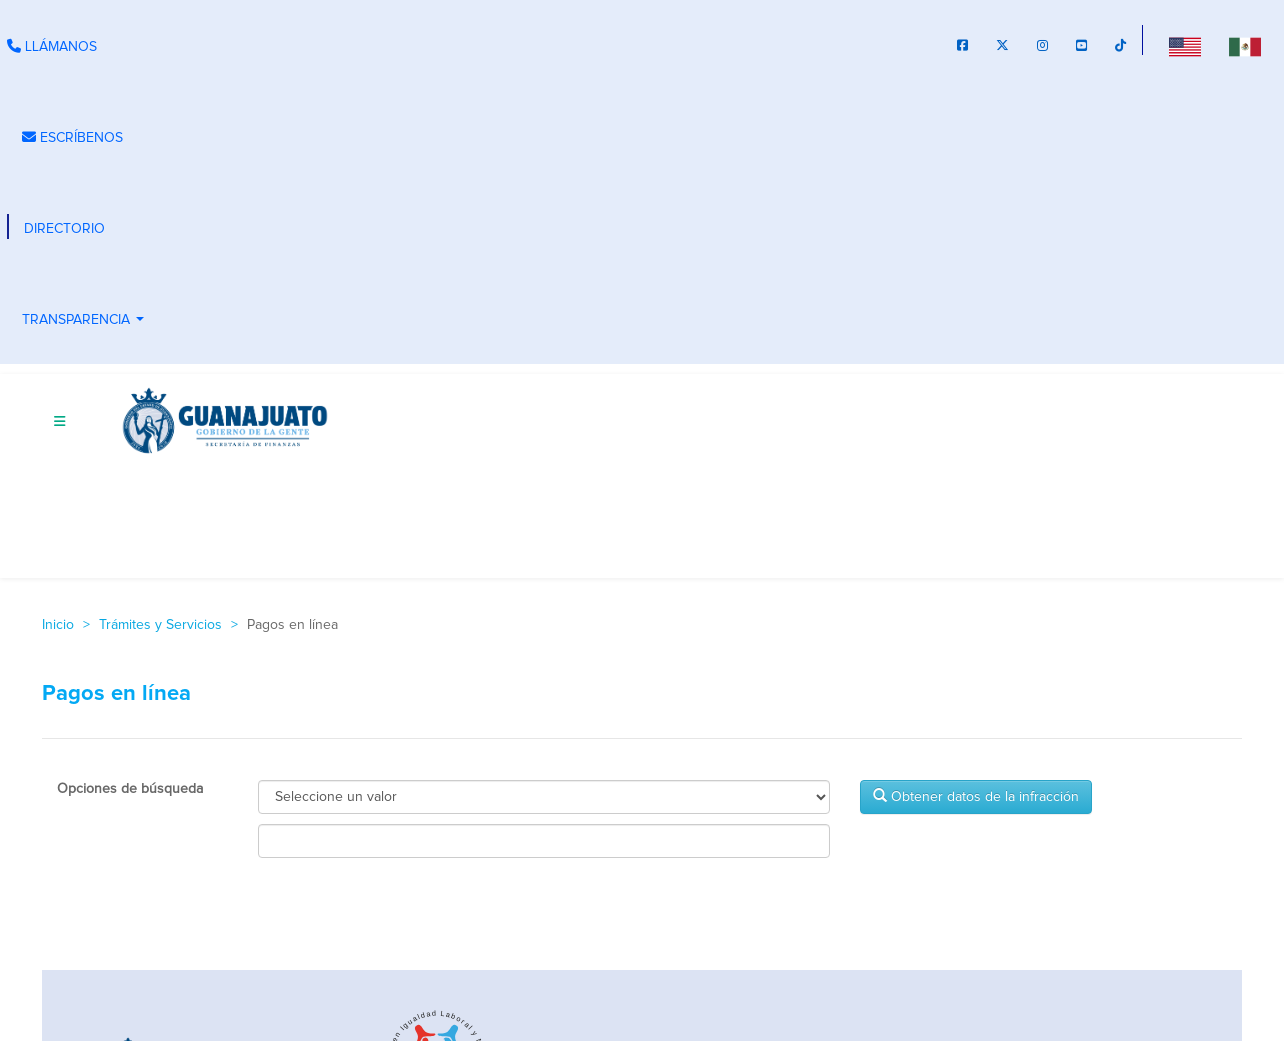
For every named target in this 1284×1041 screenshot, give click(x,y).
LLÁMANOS (52, 46)
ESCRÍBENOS (72, 137)
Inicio (58, 625)
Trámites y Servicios (160, 625)
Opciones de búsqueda (130, 789)
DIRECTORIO (64, 229)
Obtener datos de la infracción (976, 796)
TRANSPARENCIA (85, 321)
